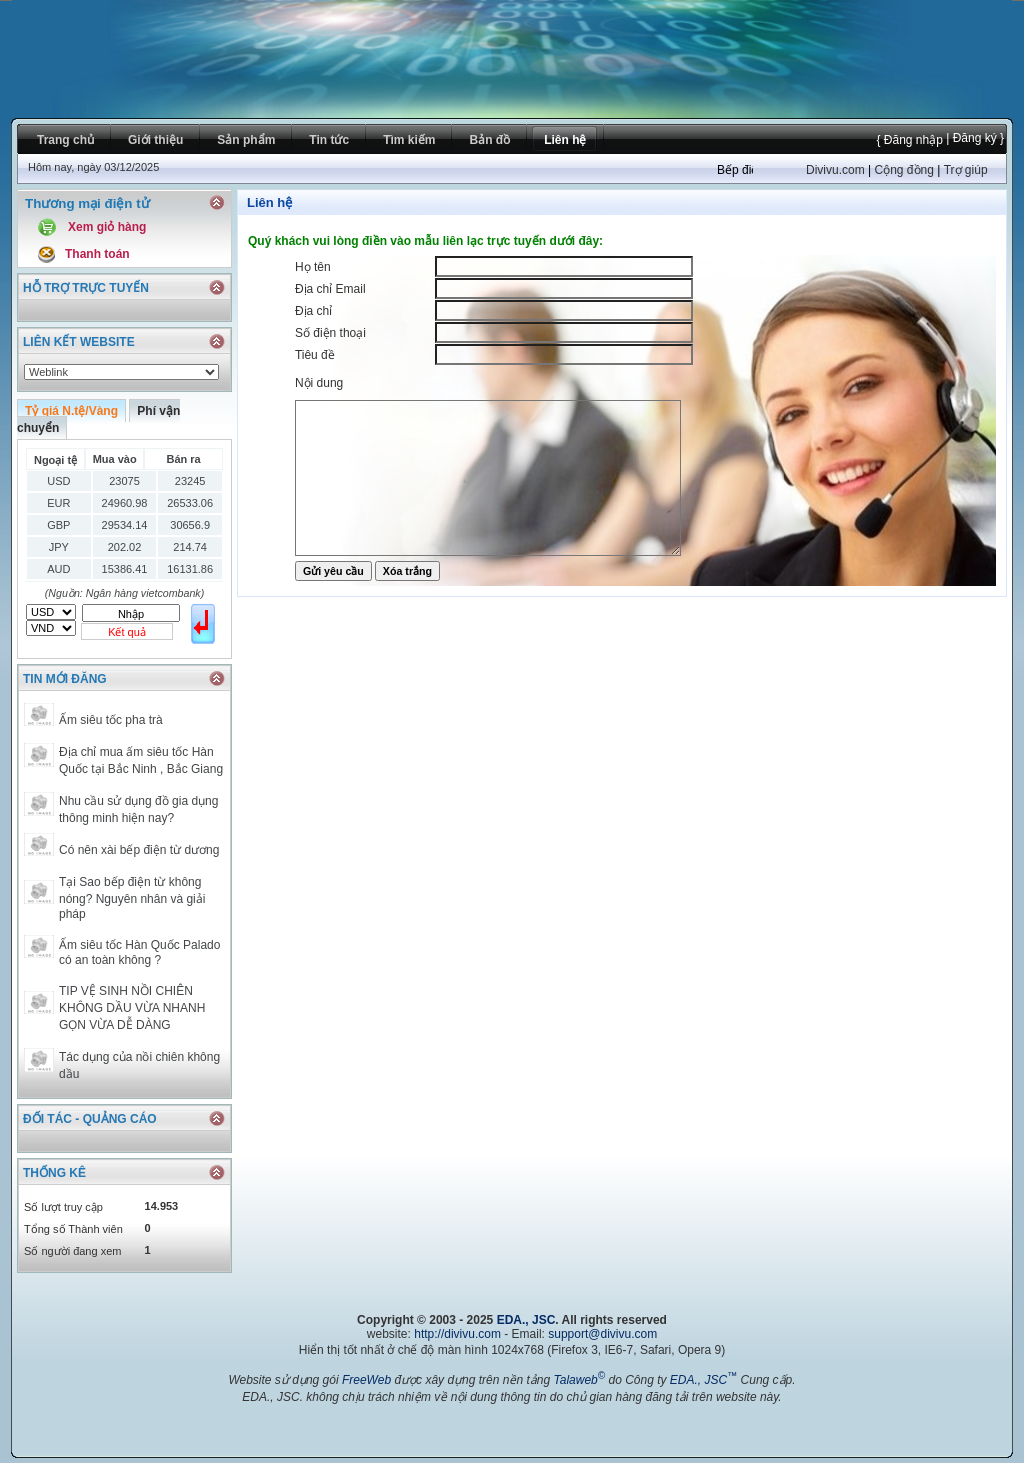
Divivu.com (835, 170)
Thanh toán (97, 254)
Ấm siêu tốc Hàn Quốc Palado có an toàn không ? (139, 952)
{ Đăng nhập (909, 140)
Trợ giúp (966, 170)
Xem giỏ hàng (107, 227)
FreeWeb (366, 1380)
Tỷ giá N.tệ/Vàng (71, 411)
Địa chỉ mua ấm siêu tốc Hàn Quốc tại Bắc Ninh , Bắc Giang (141, 760)
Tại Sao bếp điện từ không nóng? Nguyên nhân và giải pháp (132, 898)
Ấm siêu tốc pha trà (111, 720)
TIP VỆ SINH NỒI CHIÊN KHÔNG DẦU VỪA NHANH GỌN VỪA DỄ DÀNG (132, 1008)
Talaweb (579, 1380)
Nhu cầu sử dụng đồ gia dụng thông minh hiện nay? (138, 809)
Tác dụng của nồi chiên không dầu (139, 1065)
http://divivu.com (457, 1334)
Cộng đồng (903, 170)
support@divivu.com (602, 1334)
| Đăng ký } (973, 138)
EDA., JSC (526, 1320)
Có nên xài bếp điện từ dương (139, 850)
